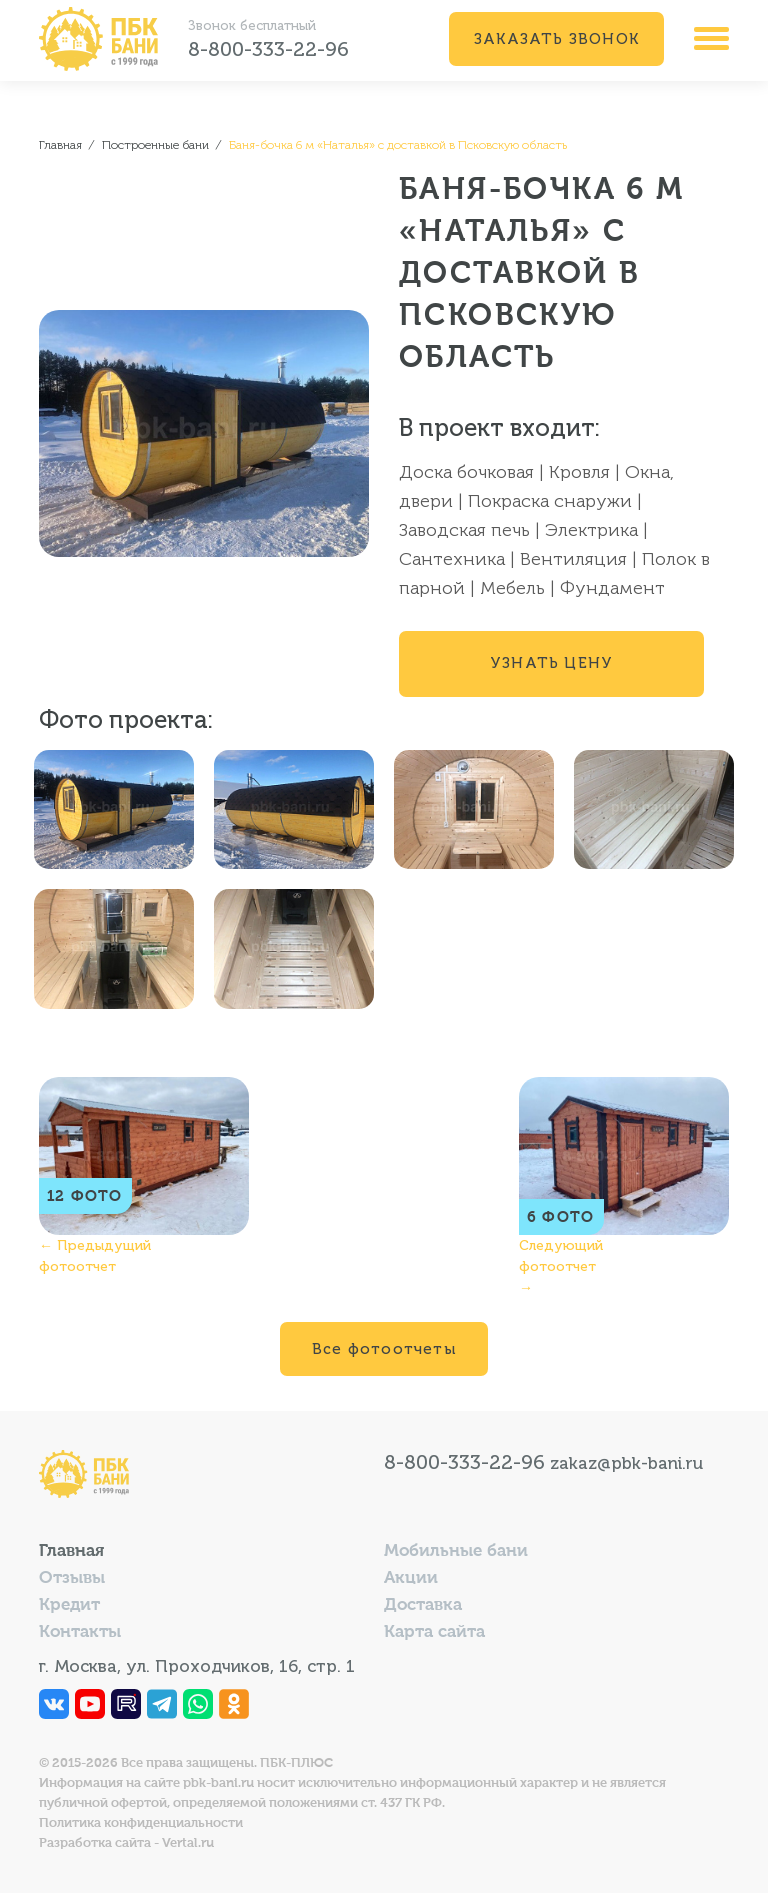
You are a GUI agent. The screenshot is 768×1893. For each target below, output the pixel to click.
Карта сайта (434, 1632)
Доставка (423, 1605)
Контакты (80, 1632)
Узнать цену (551, 663)
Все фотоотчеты (384, 1349)
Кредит (69, 1605)
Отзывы (72, 1578)
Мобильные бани (456, 1551)
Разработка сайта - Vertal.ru (126, 1843)
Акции (411, 1578)
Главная (71, 1551)
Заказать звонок (556, 39)
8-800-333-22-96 (268, 49)
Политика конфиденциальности (141, 1823)
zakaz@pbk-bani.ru (626, 1463)
